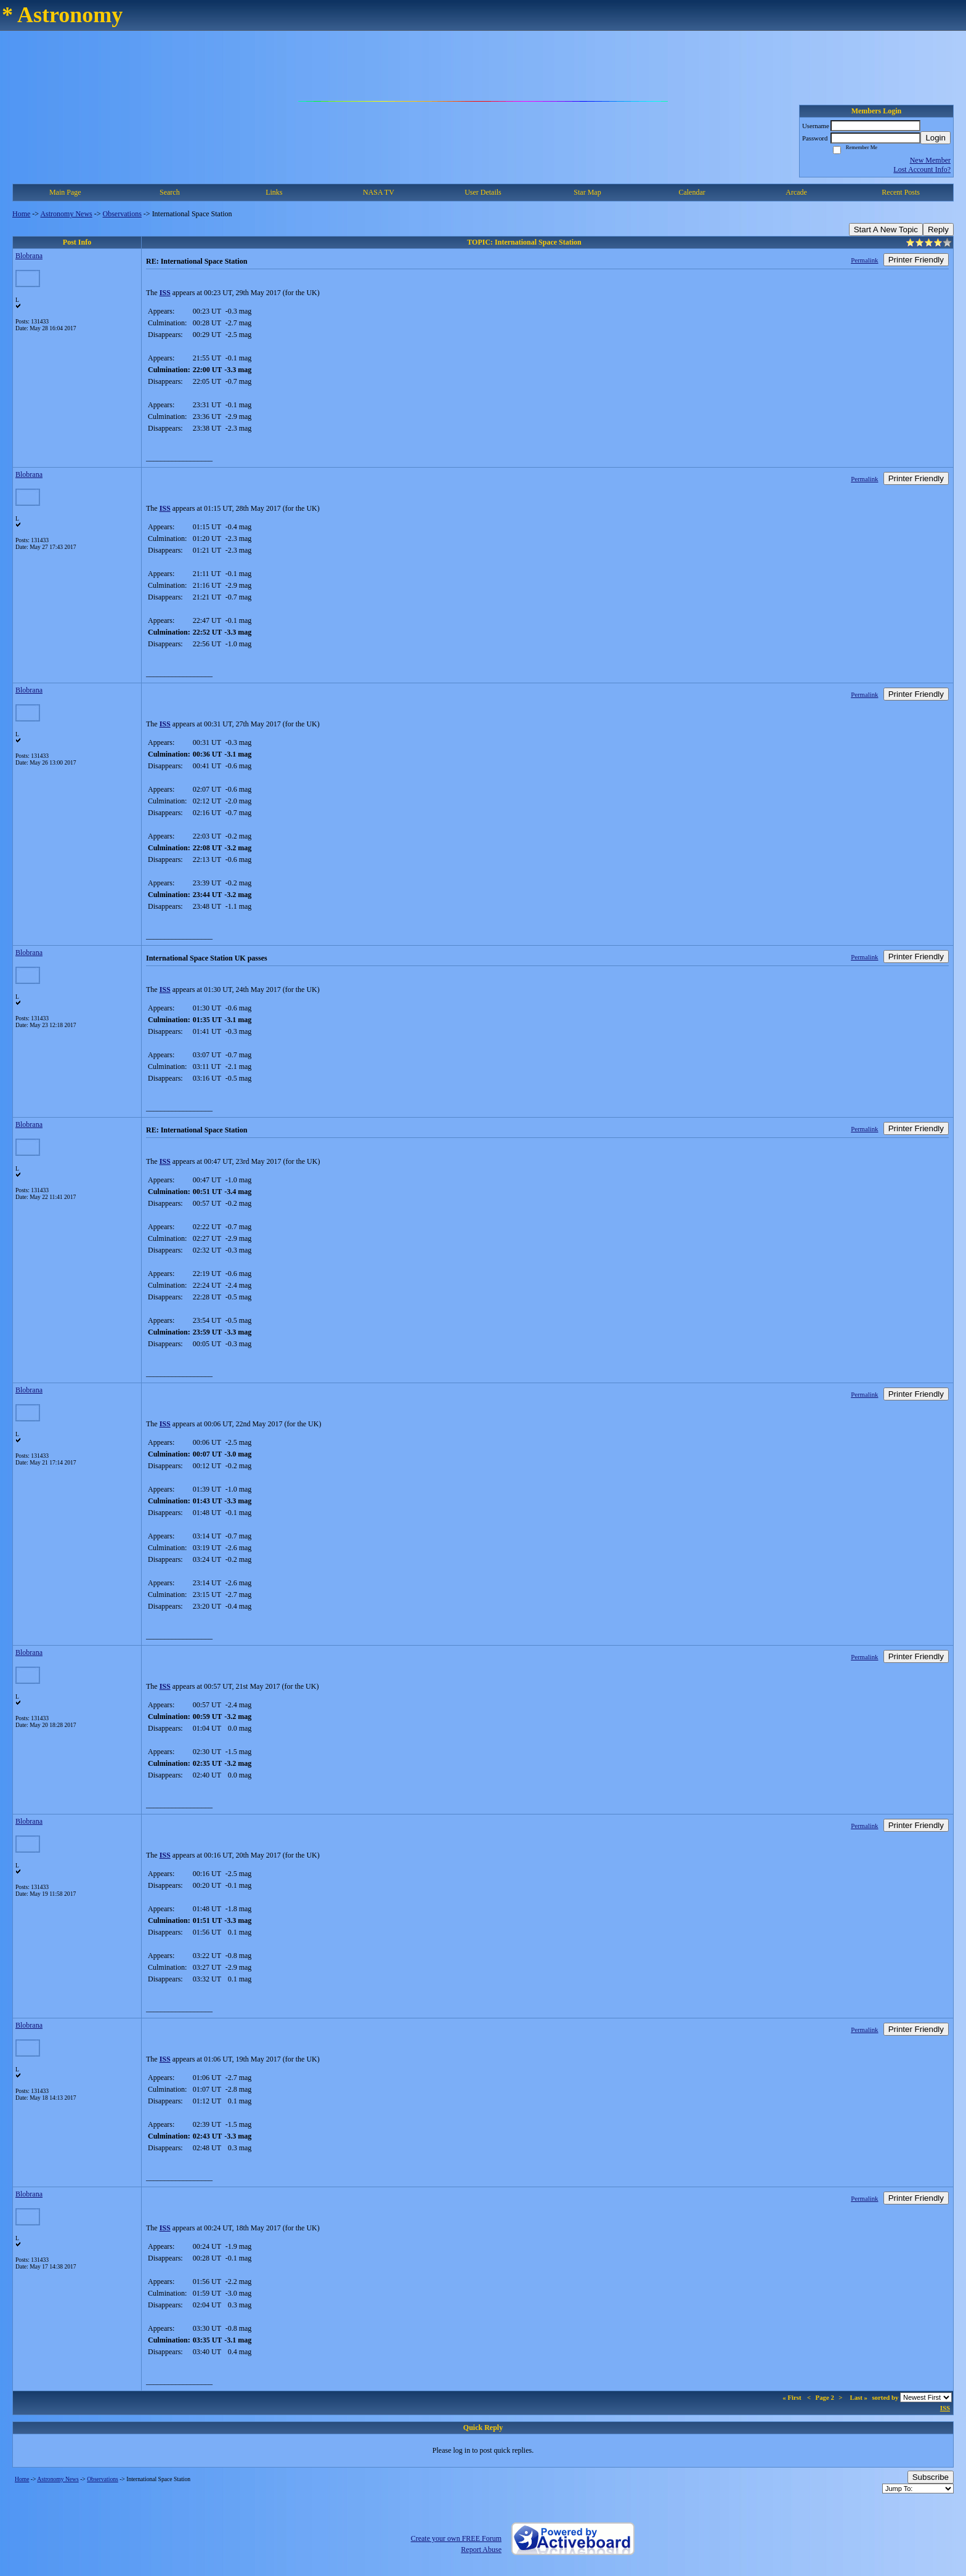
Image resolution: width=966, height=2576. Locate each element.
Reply (938, 229)
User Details (483, 192)
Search (170, 192)
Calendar (691, 192)
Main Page (65, 192)
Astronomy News (66, 213)
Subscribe (930, 2477)
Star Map (587, 192)
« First (792, 2397)
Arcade (796, 192)
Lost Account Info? (922, 169)
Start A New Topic (886, 229)
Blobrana (29, 255)
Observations (122, 213)
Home (21, 213)
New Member (930, 160)
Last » (858, 2397)
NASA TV (378, 192)
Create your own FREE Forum (456, 2538)
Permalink (864, 260)
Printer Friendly (916, 259)
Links (274, 192)
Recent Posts (901, 192)
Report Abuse (481, 2549)
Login (935, 137)
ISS (165, 292)
